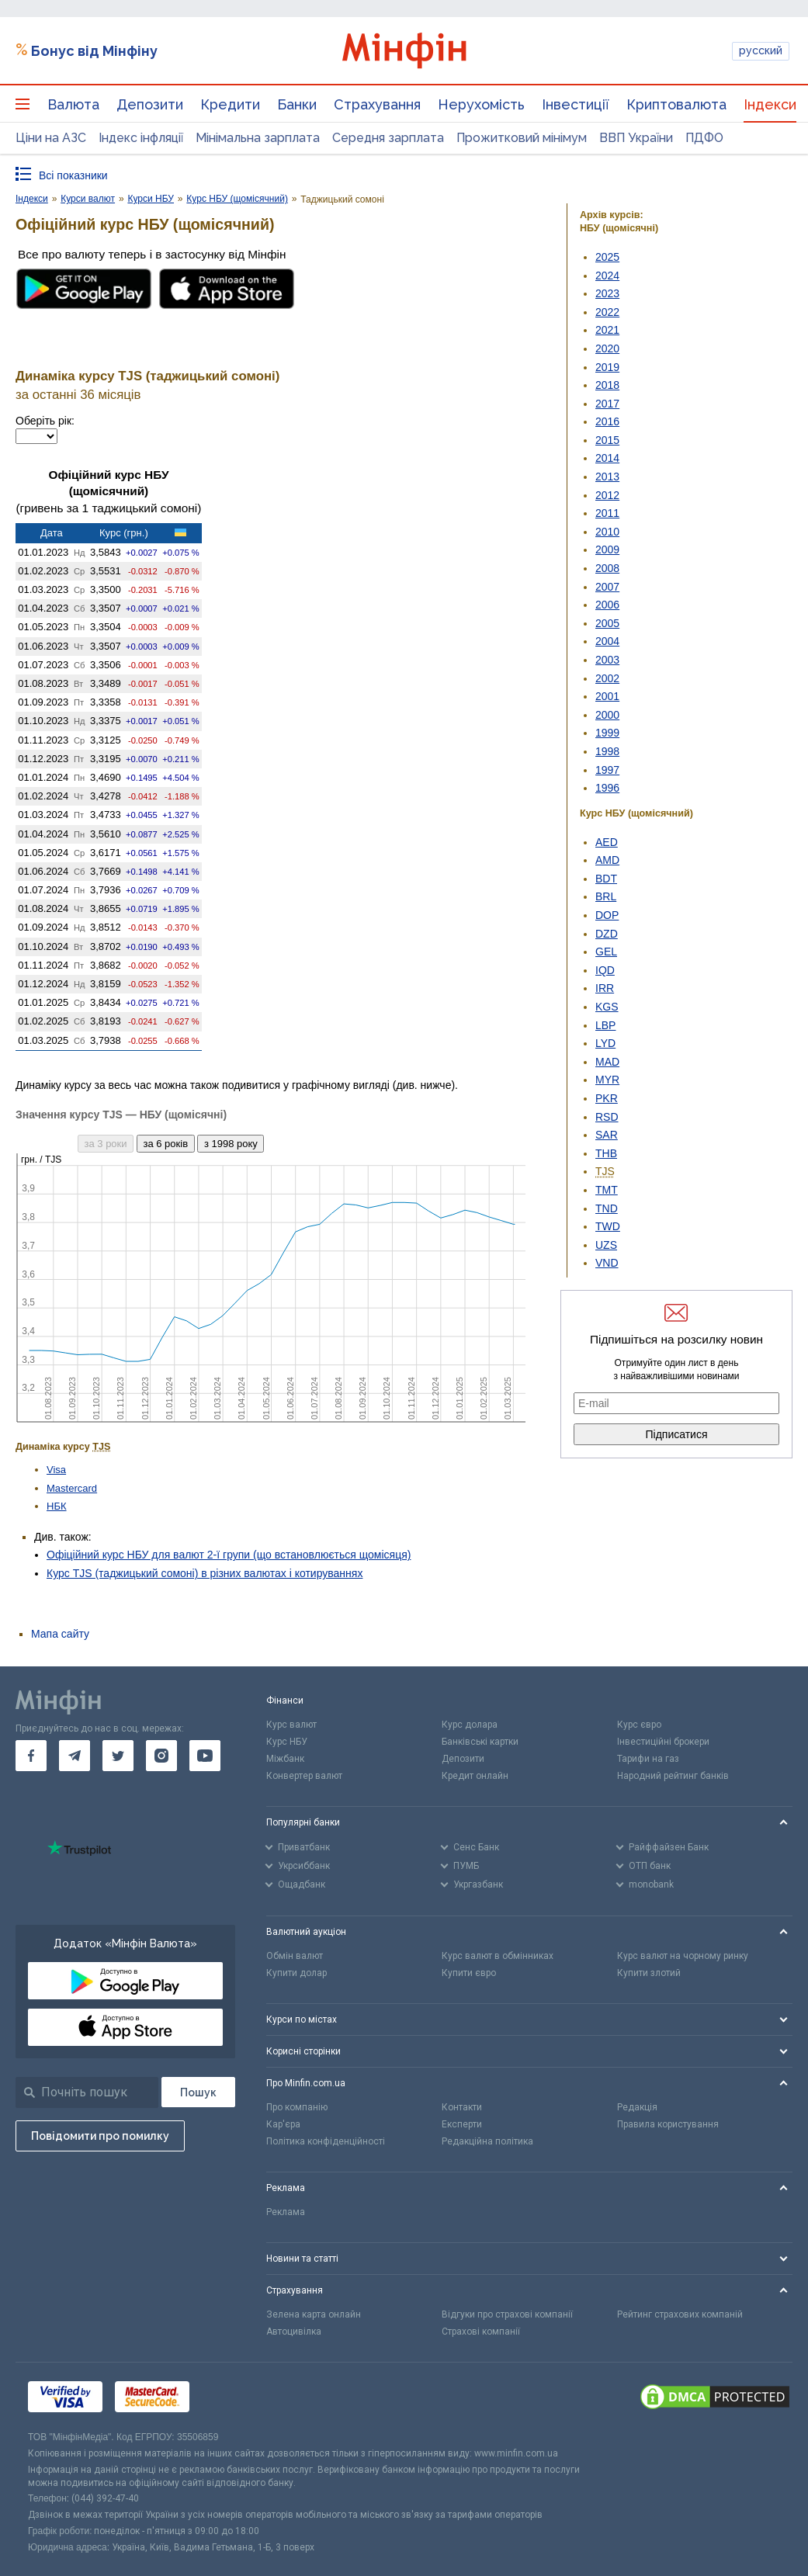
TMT (606, 1190)
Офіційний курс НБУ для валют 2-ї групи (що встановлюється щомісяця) (229, 1554)
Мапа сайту (60, 1634)
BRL (605, 896)
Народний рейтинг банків (673, 1775)
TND (606, 1208)
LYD (605, 1043)
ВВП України (636, 137)
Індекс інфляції (141, 137)
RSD (607, 1117)
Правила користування (668, 2124)
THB (606, 1153)
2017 (607, 403)
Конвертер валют (304, 1775)
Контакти (462, 2107)
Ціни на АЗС (51, 137)
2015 (607, 440)
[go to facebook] (31, 1755)
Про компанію (297, 2107)
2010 (607, 531)
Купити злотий (649, 1973)
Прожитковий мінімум (521, 137)
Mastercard (72, 1488)
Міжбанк (285, 1758)
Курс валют (291, 1724)
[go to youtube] (204, 1755)
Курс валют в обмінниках (497, 1955)
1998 (607, 751)
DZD (606, 933)
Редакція (637, 2107)
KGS (607, 1006)
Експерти (462, 2124)
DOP (607, 915)
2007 (607, 587)
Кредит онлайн (475, 1775)
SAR (606, 1135)
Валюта (73, 104)
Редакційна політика (487, 2141)
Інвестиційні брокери (663, 1741)
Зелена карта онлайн (313, 2314)
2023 (607, 293)
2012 (607, 495)
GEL (606, 951)
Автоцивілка (293, 2331)
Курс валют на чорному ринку (682, 1955)
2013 (607, 476)
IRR (604, 988)
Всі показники (73, 175)
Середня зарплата (388, 137)
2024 (607, 275)
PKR (606, 1098)
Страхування (377, 104)
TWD (607, 1226)
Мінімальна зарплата (258, 137)
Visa (56, 1469)
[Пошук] (198, 2092)
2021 (607, 330)
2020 (607, 348)
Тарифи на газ (648, 1758)
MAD (607, 1062)
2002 (607, 678)
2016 (607, 421)
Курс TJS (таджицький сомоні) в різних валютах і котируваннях (204, 1573)
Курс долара (470, 1724)
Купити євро (469, 1973)
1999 (607, 732)
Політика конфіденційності (325, 2141)
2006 (607, 604)
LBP (605, 1025)
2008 (607, 568)
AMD (607, 860)
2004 (607, 641)
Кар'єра (283, 2124)
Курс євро (639, 1724)
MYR (607, 1079)
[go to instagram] (161, 1755)
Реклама (285, 2212)
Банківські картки (480, 1741)
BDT (606, 878)
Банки (297, 104)
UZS (606, 1245)
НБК (57, 1506)
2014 (607, 458)
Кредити (230, 104)
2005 (607, 623)
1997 (607, 770)
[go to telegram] (74, 1755)
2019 (607, 367)
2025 (607, 257)
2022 (607, 312)
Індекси (770, 104)
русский (760, 50)
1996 (607, 788)
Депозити (149, 104)
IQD (605, 970)
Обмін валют (294, 1955)
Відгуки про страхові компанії (507, 2314)
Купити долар (296, 1973)
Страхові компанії (481, 2331)
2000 (607, 715)
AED (606, 842)
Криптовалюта (676, 104)
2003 (607, 660)
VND (607, 1263)
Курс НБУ (286, 1741)
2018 (607, 385)
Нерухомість (481, 104)
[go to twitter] (118, 1755)
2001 (607, 696)
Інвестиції (575, 104)
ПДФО (704, 137)
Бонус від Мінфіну (94, 51)
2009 (607, 549)
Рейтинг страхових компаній (680, 2314)
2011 (607, 513)
